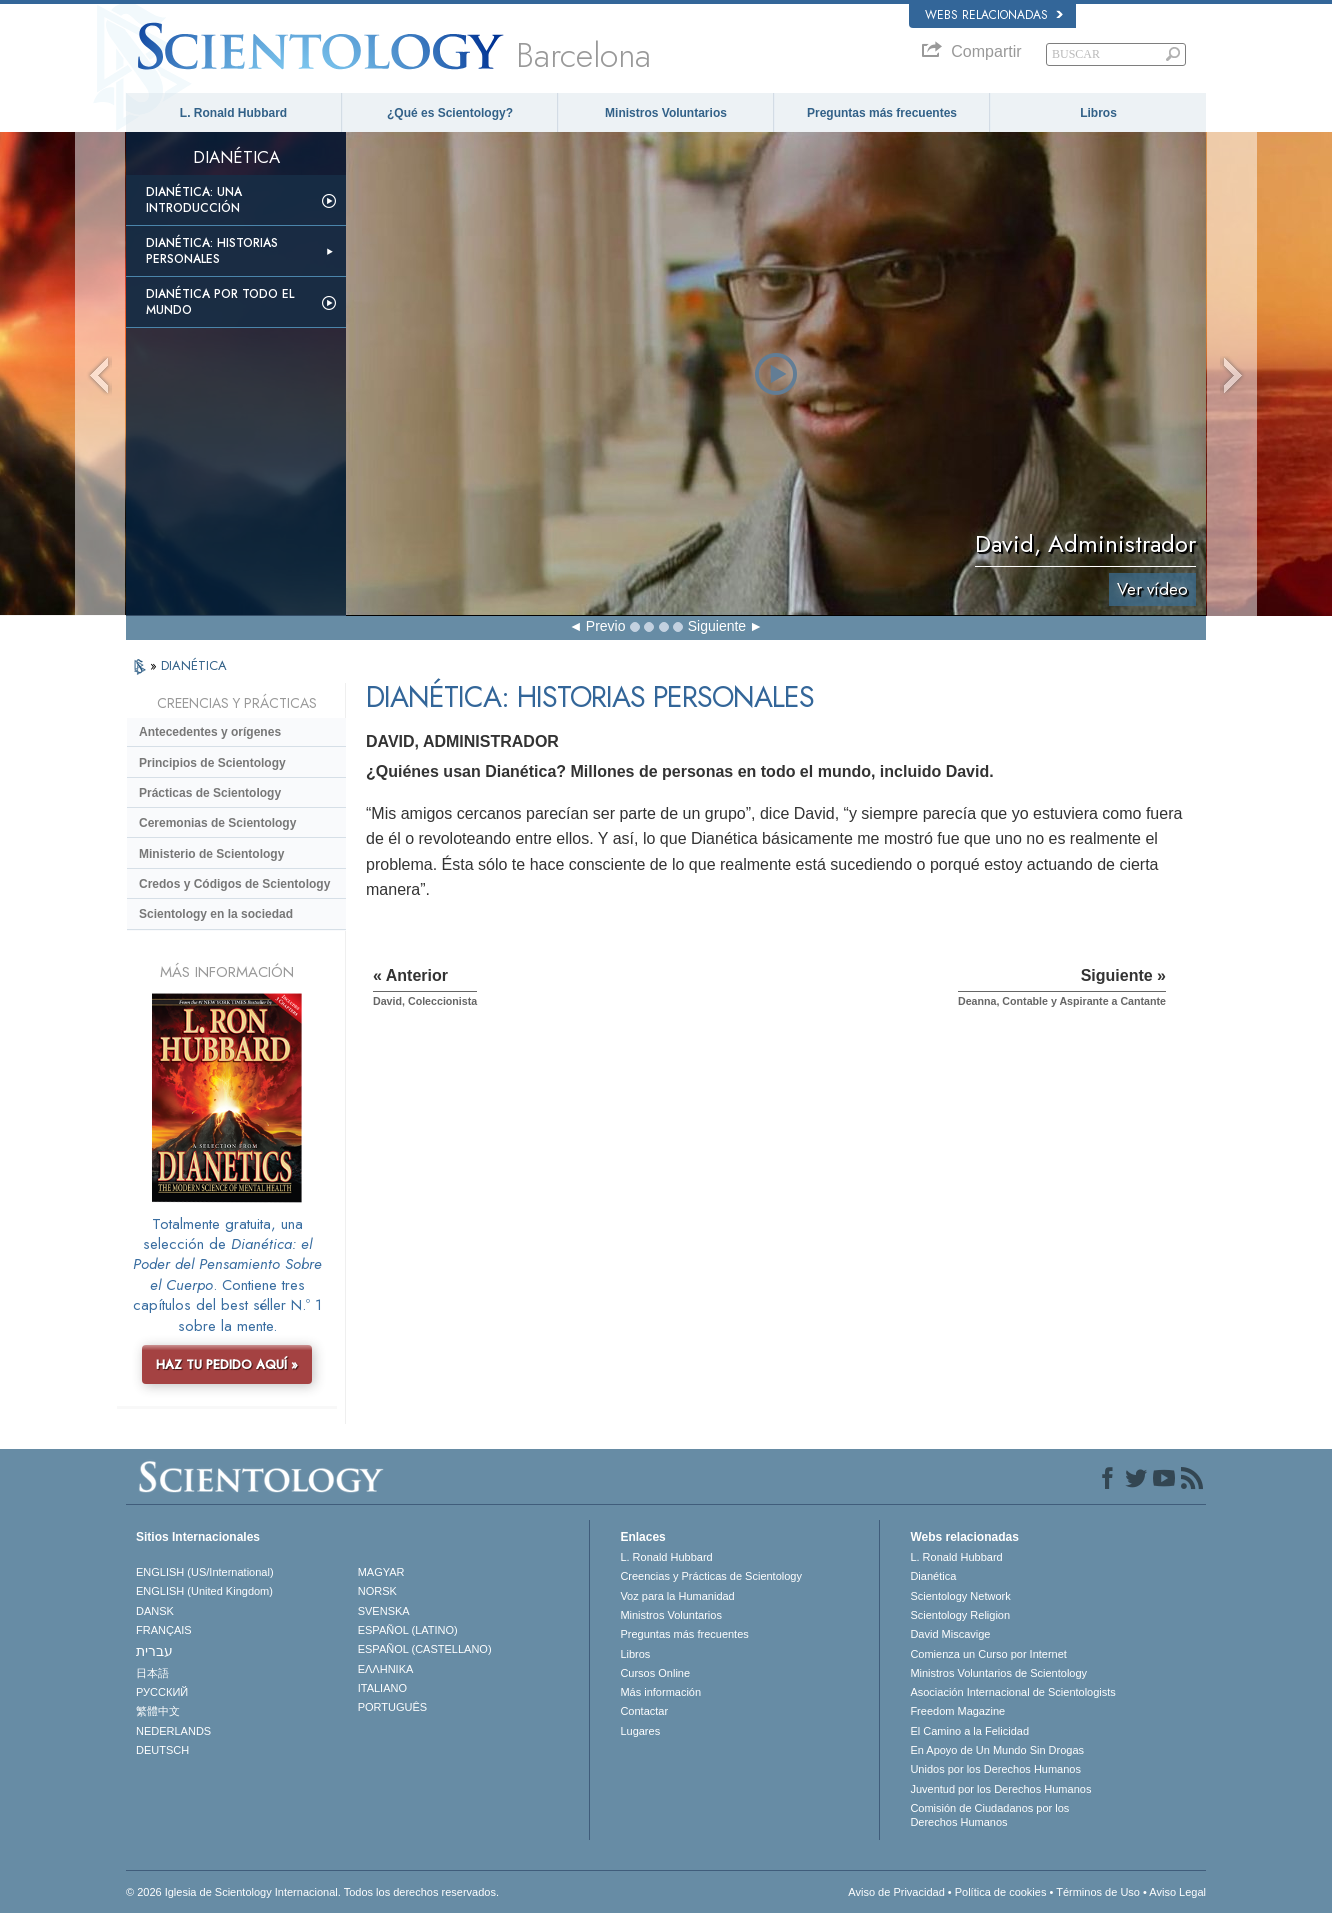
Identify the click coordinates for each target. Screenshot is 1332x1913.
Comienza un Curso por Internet (988, 1654)
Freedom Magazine (957, 1711)
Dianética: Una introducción (194, 200)
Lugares (640, 1731)
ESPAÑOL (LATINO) (408, 1630)
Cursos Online (655, 1673)
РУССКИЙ (162, 1692)
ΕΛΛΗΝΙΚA (386, 1669)
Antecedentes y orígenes (210, 732)
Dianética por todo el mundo (220, 302)
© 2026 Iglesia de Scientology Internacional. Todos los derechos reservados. (312, 1892)
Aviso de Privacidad (896, 1892)
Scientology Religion (960, 1615)
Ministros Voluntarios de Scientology (998, 1673)
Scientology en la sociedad (216, 914)
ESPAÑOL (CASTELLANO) (425, 1649)
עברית (154, 1651)
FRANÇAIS (164, 1630)
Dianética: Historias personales (212, 251)
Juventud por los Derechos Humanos (1000, 1789)
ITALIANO (382, 1688)
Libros (1098, 113)
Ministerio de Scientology (211, 854)
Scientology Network (960, 1596)
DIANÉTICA (194, 665)
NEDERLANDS (173, 1731)
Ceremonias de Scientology (217, 823)
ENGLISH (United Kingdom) (204, 1591)
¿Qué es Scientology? (450, 113)
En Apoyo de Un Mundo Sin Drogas (997, 1750)
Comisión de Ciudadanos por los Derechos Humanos (989, 1815)
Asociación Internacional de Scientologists (1012, 1692)
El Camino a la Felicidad (969, 1731)
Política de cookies (1001, 1892)
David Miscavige (950, 1634)
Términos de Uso (1098, 1892)
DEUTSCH (162, 1750)
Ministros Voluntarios (666, 113)
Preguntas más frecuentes (882, 113)
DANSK (155, 1611)
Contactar (644, 1711)
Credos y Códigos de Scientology (234, 884)
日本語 (152, 1673)
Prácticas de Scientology (210, 793)
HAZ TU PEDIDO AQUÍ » (227, 1364)
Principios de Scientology (212, 763)
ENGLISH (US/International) (205, 1572)
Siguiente (717, 626)
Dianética (933, 1576)
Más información (660, 1692)
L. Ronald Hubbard (233, 113)
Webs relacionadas (994, 15)
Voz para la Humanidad (677, 1596)
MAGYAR (381, 1572)
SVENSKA (384, 1611)
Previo (606, 626)
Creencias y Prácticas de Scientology (711, 1576)
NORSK (377, 1591)
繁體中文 (158, 1711)
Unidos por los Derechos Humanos (995, 1769)
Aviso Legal (1177, 1892)
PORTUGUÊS (392, 1707)
